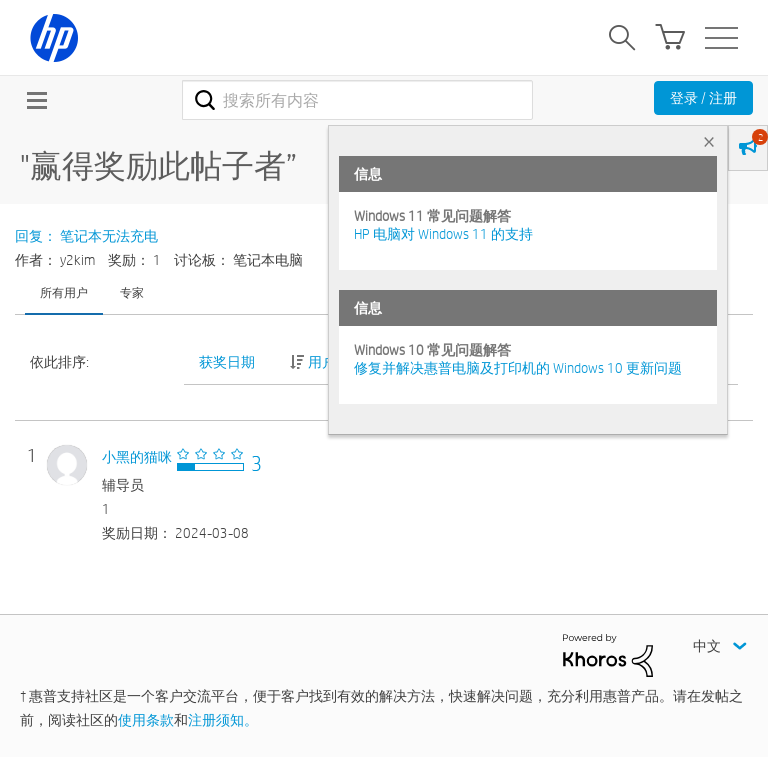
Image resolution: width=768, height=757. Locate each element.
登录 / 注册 (703, 98)
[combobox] (357, 100)
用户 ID (329, 362)
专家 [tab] (132, 292)
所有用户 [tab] (64, 292)
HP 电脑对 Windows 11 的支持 (443, 234)
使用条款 (146, 720)
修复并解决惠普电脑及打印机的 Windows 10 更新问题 (518, 368)
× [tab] (709, 141)
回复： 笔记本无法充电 (86, 236)
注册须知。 (223, 720)
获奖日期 (227, 362)
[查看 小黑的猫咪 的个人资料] (137, 457)
